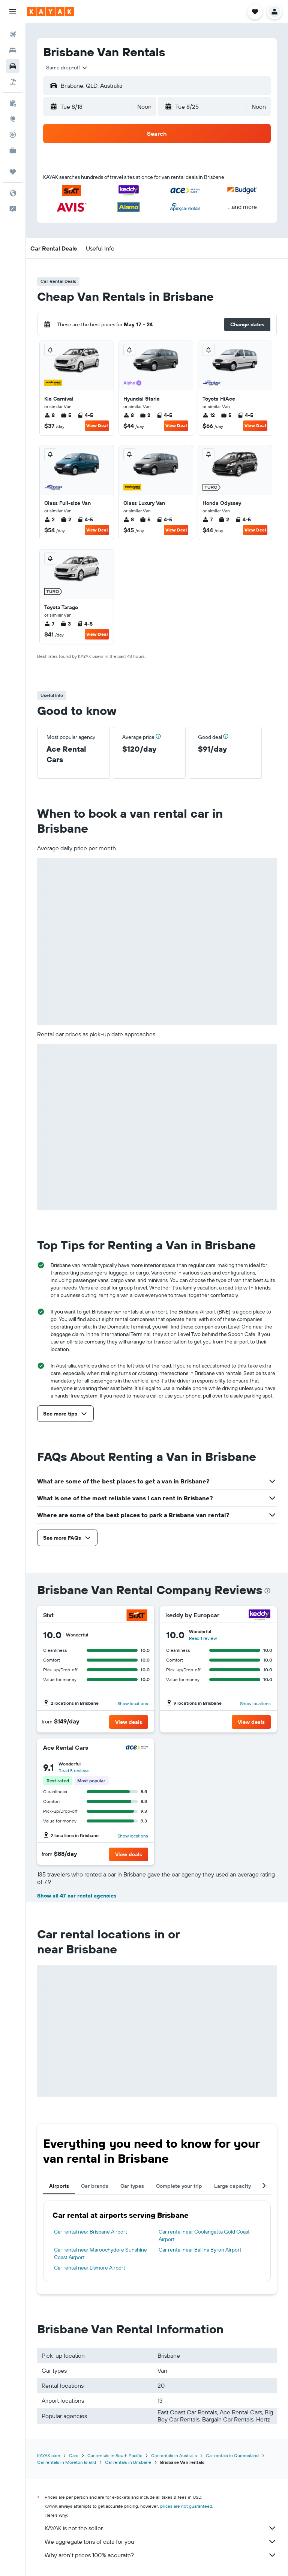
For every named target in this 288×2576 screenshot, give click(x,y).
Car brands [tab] (94, 2186)
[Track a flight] (12, 134)
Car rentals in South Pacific (114, 2455)
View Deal (97, 425)
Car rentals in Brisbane (128, 2462)
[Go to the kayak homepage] (50, 11)
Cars (73, 2455)
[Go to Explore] (12, 118)
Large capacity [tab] (232, 2186)
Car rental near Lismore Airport (89, 2267)
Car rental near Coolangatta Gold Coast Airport (204, 2235)
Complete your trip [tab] (179, 2186)
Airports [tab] (59, 2186)
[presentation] (267, 1590)
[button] (12, 11)
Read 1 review (203, 1638)
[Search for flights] (12, 34)
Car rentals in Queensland (232, 2455)
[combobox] (67, 67)
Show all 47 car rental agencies (76, 1895)
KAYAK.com (48, 2455)
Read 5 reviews (74, 1770)
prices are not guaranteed (186, 2506)
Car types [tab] (132, 2186)
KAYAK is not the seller (161, 2527)
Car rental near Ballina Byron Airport (200, 2249)
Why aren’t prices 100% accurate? (161, 2554)
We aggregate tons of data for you (161, 2541)
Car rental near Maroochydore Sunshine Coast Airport (100, 2253)
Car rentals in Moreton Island (66, 2462)
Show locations (132, 1703)
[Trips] (12, 171)
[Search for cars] (12, 66)
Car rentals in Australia (174, 2455)
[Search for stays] (12, 50)
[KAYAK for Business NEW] (12, 150)
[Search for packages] (12, 81)
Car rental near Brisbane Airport (90, 2231)
